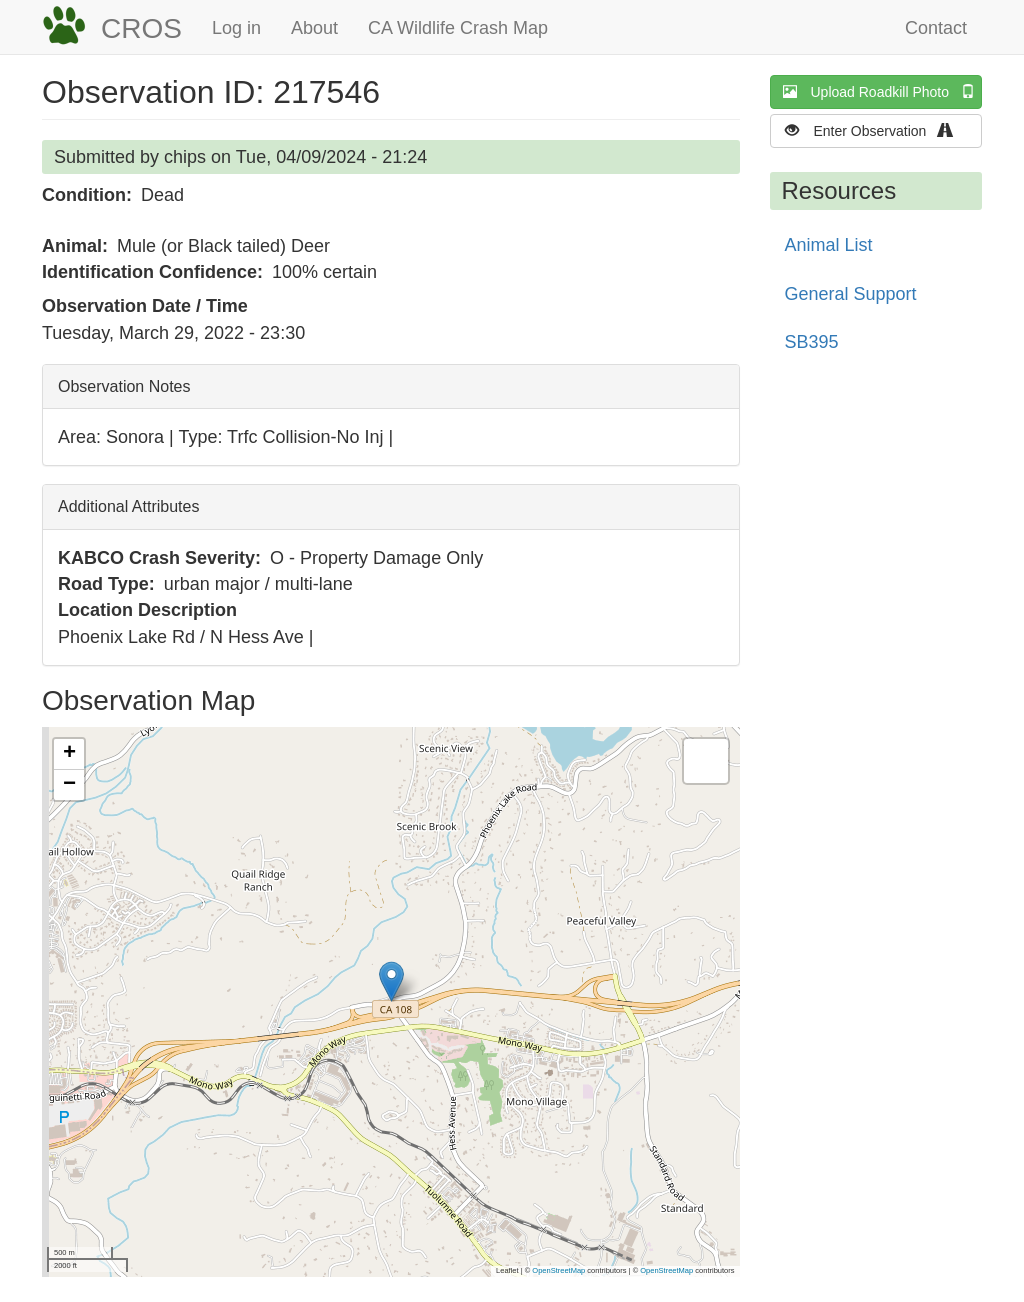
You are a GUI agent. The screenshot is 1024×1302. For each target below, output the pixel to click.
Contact (936, 28)
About (314, 28)
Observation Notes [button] (124, 386)
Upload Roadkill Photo (883, 91)
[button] (391, 981)
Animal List (829, 245)
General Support (851, 294)
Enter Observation (875, 130)
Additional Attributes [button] (128, 506)
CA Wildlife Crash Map (458, 28)
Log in (236, 28)
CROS (141, 28)
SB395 (812, 342)
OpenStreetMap (558, 1270)
